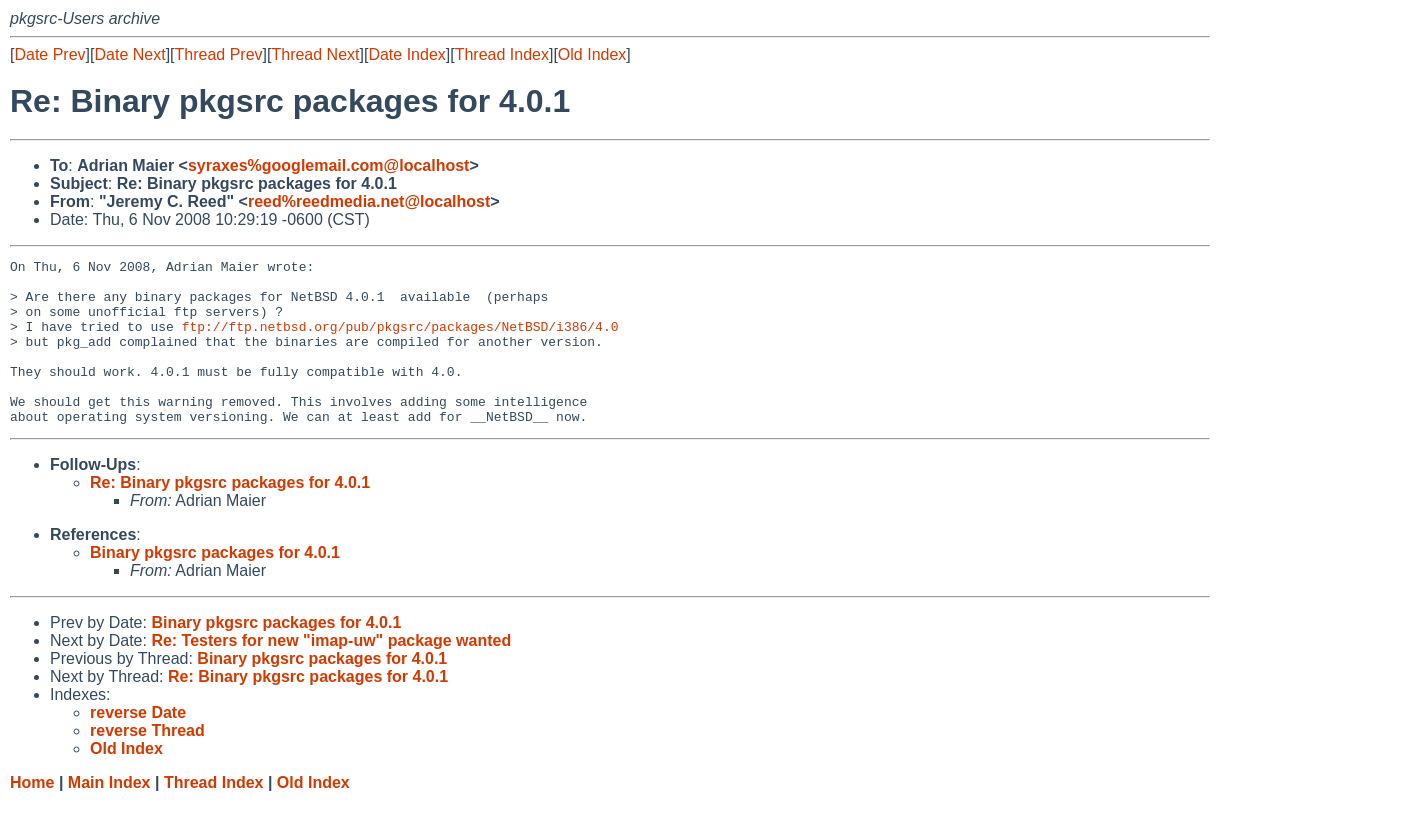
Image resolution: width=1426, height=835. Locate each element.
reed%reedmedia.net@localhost (369, 201)
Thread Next (315, 54)
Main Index (109, 815)
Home (32, 815)
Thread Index (502, 54)
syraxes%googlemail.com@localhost (328, 165)
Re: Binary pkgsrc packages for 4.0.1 (230, 515)
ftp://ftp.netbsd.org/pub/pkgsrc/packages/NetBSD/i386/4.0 (400, 341)
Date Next (129, 54)
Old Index (592, 54)
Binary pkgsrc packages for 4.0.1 (215, 585)
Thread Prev (219, 54)
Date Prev (49, 54)
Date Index (406, 54)
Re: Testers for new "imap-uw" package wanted (331, 673)
